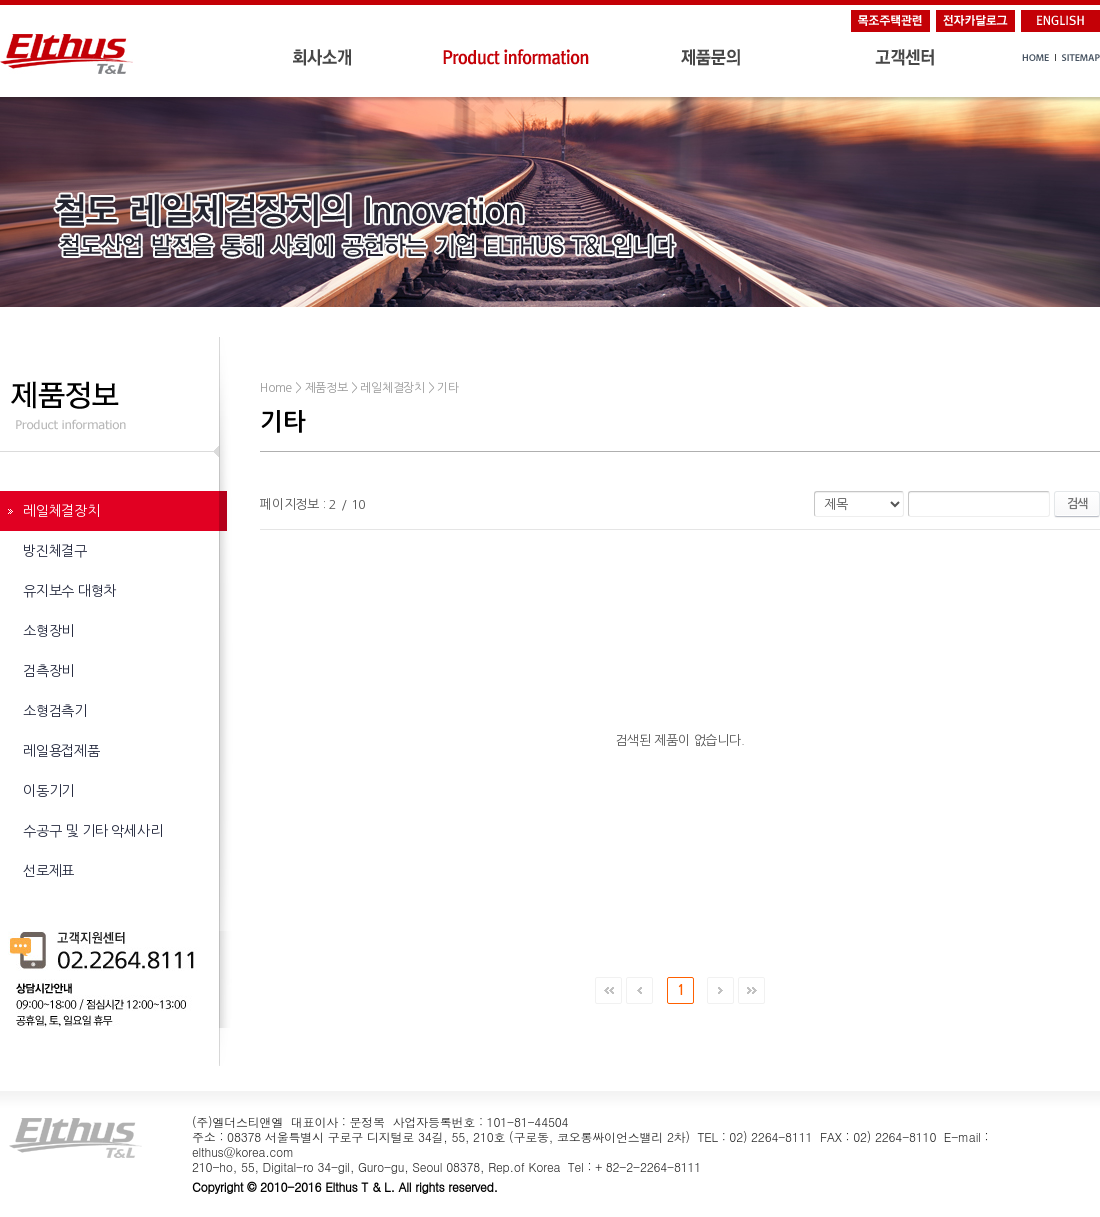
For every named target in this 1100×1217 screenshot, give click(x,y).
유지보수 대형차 (69, 591)
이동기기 (48, 791)
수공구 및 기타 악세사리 (92, 831)
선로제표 (48, 871)
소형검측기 (55, 711)
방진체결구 (55, 551)
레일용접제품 (61, 751)
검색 (1077, 504)
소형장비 (48, 631)
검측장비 (48, 671)
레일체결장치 (61, 511)
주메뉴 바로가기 (0, 0)
